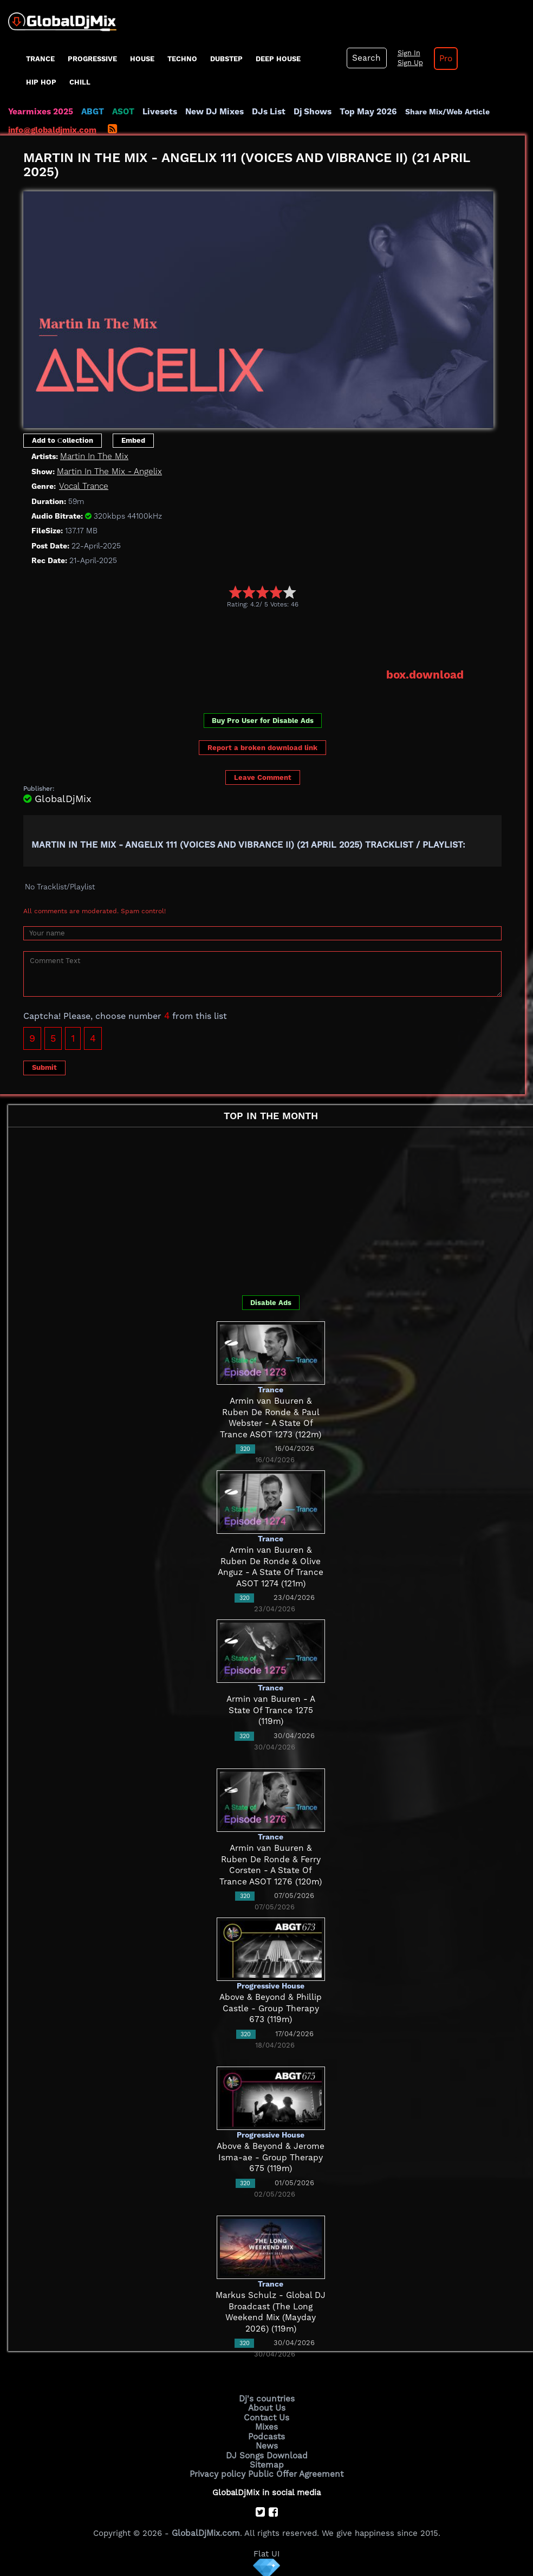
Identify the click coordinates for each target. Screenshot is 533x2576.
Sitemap (266, 2462)
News (267, 2444)
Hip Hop (41, 82)
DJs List (264, 112)
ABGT (91, 112)
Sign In (406, 53)
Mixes (266, 2425)
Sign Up (407, 63)
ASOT (121, 112)
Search (365, 58)
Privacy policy (219, 2471)
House (142, 59)
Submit (44, 1067)
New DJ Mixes (210, 112)
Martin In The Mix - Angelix (108, 471)
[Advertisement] (220, 638)
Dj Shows (307, 112)
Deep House (278, 59)
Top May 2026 (362, 112)
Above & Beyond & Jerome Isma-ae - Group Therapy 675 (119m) (271, 2157)
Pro (443, 58)
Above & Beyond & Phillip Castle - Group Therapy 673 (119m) (271, 2008)
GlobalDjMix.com (206, 2530)
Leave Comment (262, 777)
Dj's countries (266, 2398)
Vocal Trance (83, 486)
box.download (425, 674)
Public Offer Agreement (295, 2471)
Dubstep (226, 59)
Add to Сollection (62, 440)
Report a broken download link (262, 747)
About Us (267, 2407)
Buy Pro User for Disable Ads (263, 719)
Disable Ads (270, 1302)
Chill (79, 82)
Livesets (157, 112)
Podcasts (266, 2434)
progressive (92, 59)
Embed (133, 440)
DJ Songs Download (266, 2453)
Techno (182, 59)
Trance (40, 59)
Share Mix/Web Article (440, 111)
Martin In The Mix (93, 456)
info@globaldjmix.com (52, 130)
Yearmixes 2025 (40, 112)
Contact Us (266, 2417)
